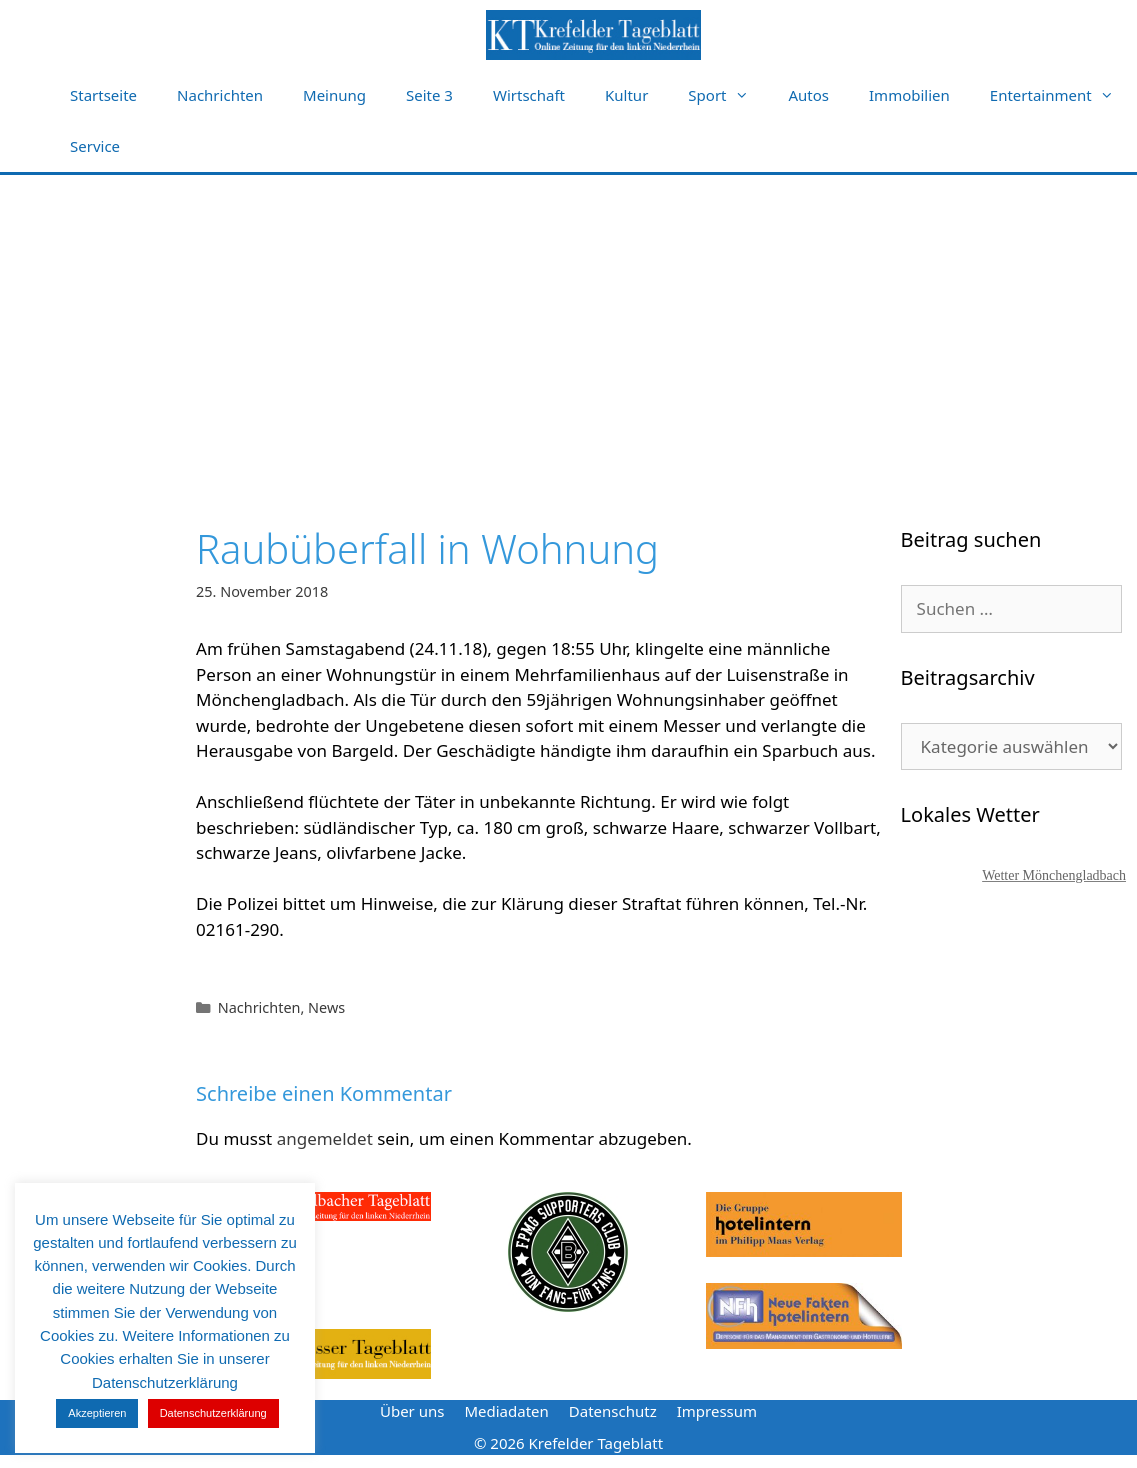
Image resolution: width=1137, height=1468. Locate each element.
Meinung (334, 95)
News (326, 1007)
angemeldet (325, 1138)
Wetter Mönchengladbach (1054, 875)
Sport (728, 95)
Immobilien (909, 95)
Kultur (626, 95)
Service (95, 146)
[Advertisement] (568, 325)
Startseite (103, 95)
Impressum (717, 1411)
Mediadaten (506, 1411)
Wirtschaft (529, 95)
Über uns (412, 1411)
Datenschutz (613, 1411)
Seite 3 (429, 95)
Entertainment (1062, 95)
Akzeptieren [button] (97, 1413)
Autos (809, 95)
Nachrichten (220, 95)
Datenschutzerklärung (213, 1413)
